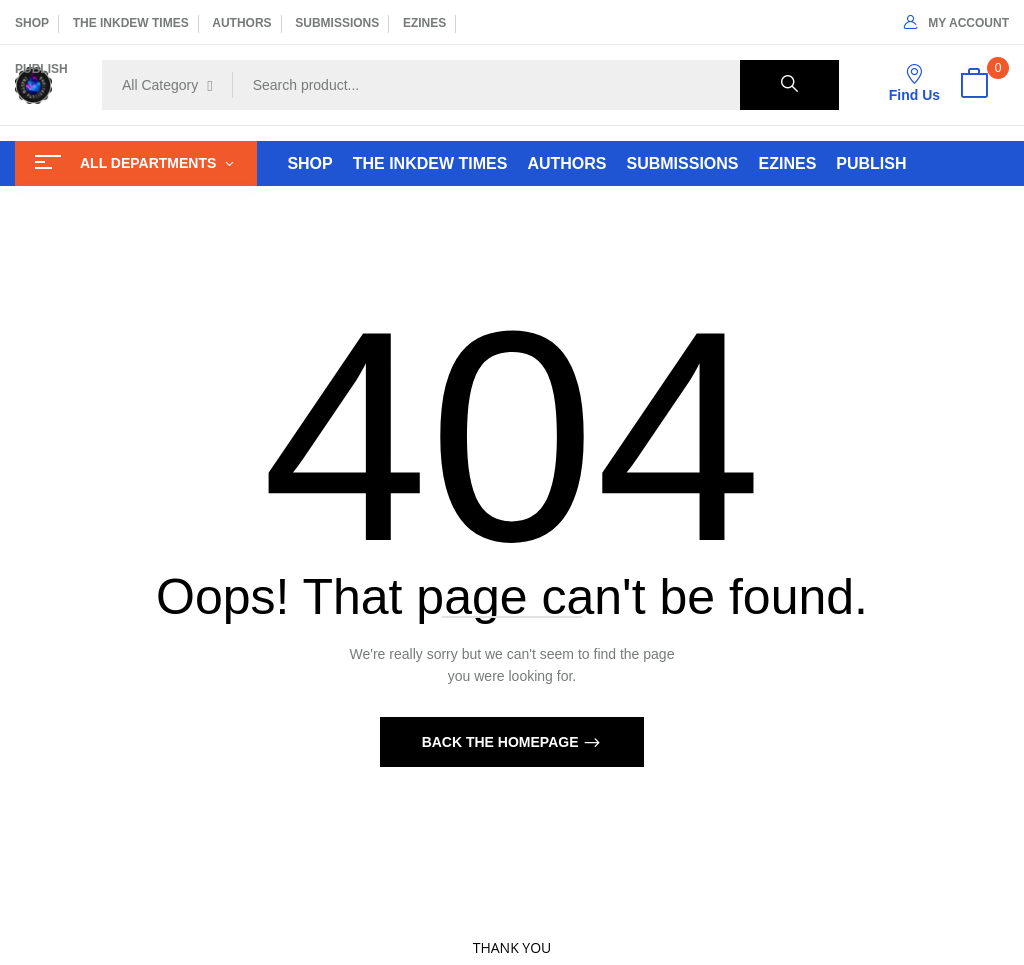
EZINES (424, 23)
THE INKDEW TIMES (131, 23)
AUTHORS (241, 23)
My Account (956, 23)
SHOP (32, 23)
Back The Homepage (502, 742)
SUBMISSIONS (337, 23)
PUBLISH (41, 69)
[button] (974, 85)
